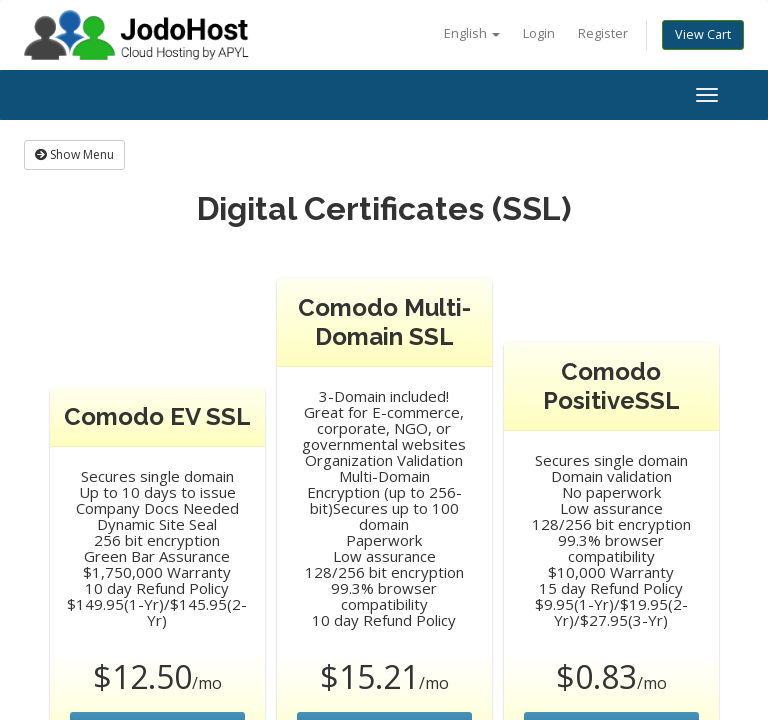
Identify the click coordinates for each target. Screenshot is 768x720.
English (472, 33)
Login (539, 33)
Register (603, 33)
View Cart (703, 34)
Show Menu (74, 154)
